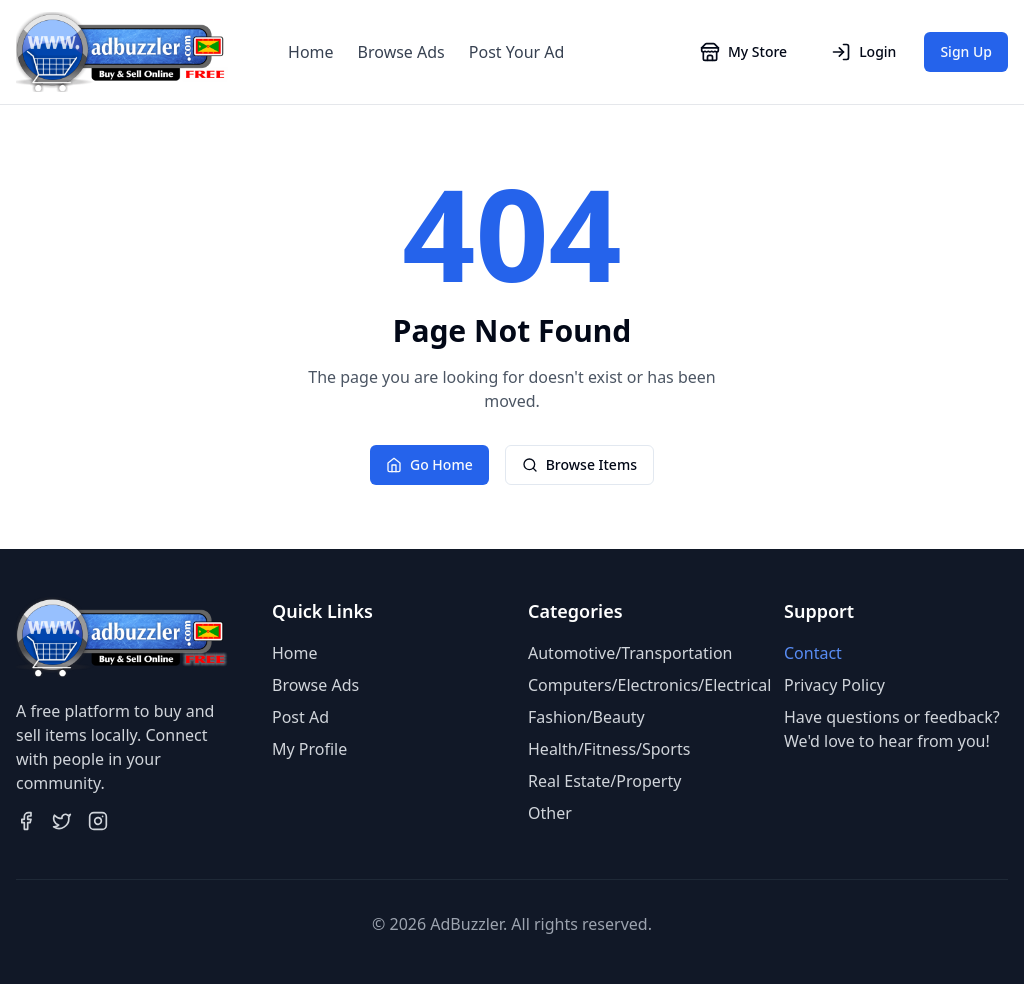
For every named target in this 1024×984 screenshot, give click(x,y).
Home (311, 52)
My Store (743, 52)
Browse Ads (401, 52)
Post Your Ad (517, 52)
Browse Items (579, 464)
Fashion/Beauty (586, 717)
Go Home (429, 464)
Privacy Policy (834, 685)
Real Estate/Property (604, 781)
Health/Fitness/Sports (609, 749)
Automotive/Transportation (630, 653)
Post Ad (300, 717)
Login (863, 52)
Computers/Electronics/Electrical (649, 685)
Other (550, 813)
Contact (813, 653)
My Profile (309, 749)
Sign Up (966, 51)
